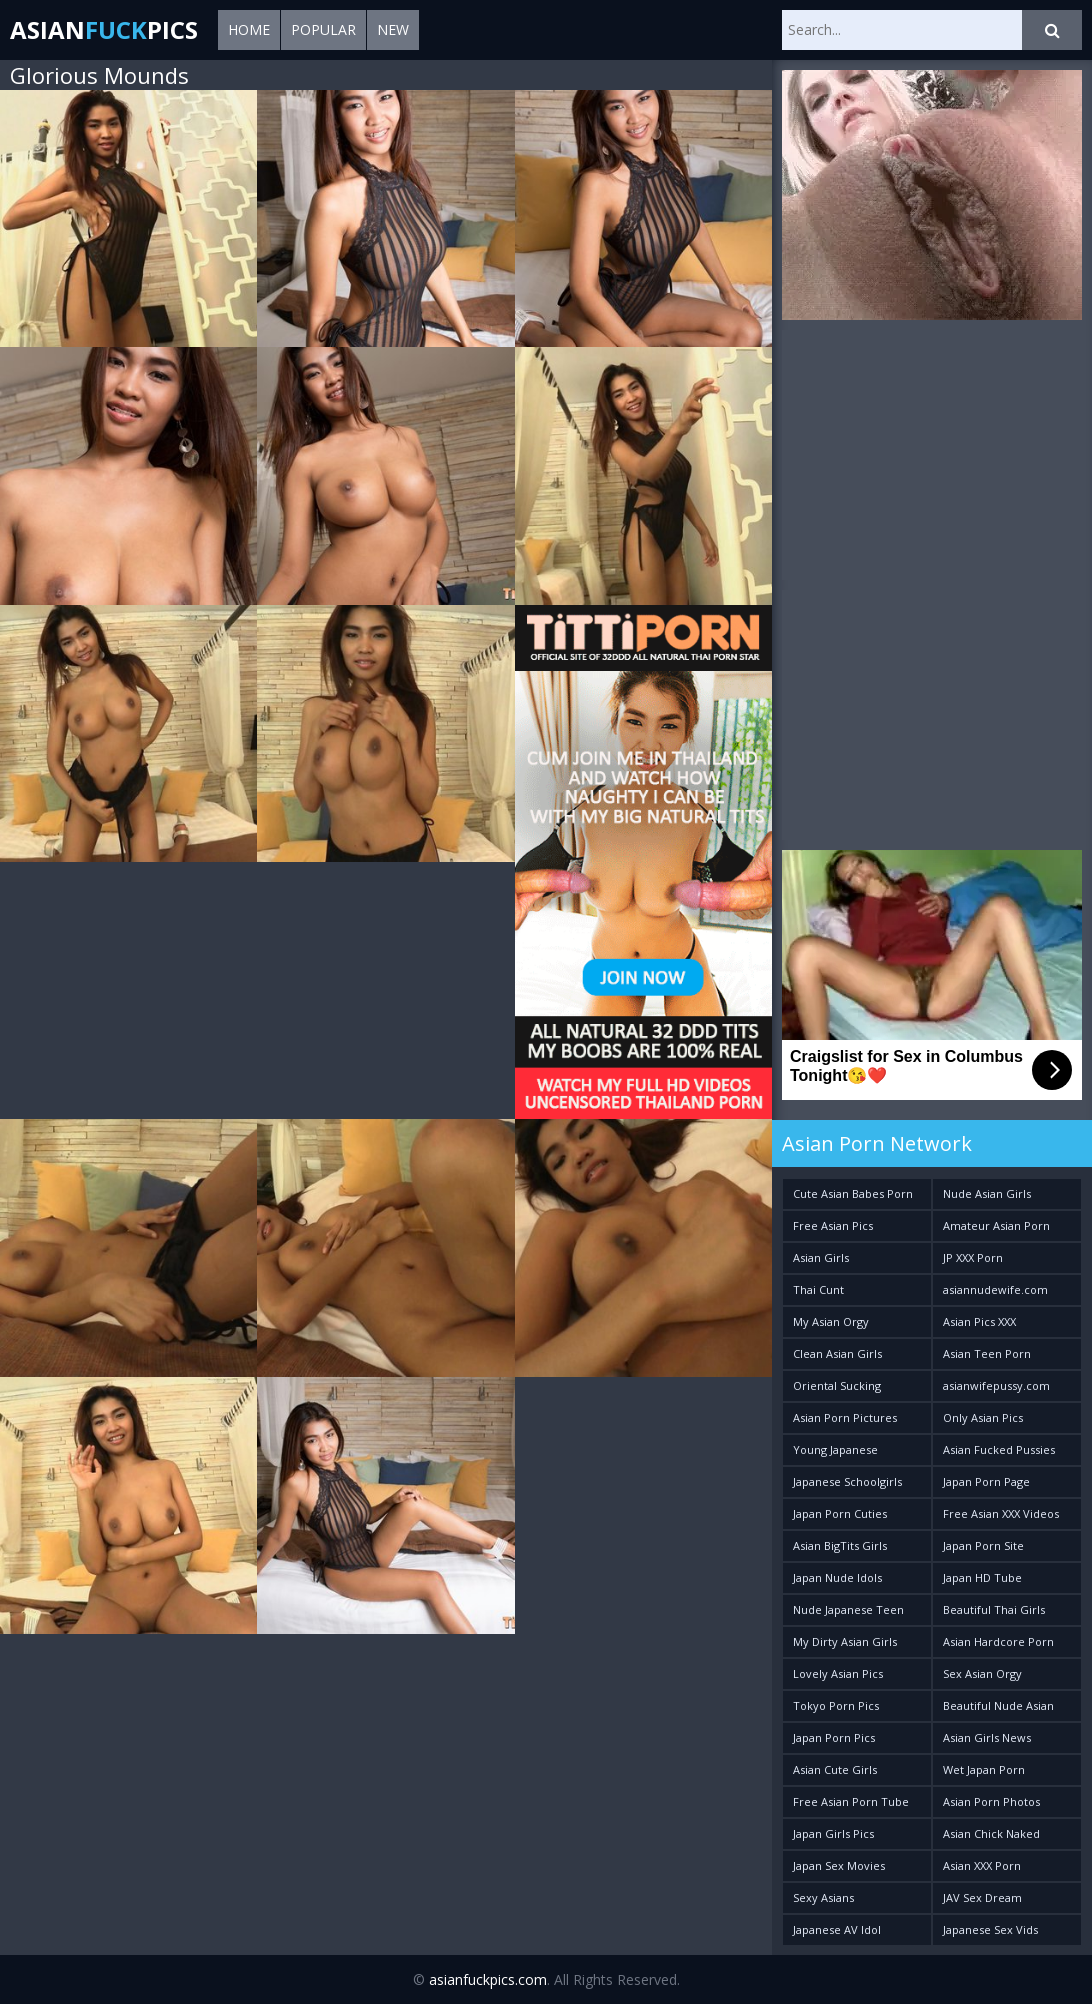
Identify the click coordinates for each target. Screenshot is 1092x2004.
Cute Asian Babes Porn (853, 1193)
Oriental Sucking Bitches (837, 1389)
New (393, 29)
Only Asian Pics (983, 1417)
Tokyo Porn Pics (836, 1705)
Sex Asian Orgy (982, 1673)
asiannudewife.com (995, 1289)
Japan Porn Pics (834, 1737)
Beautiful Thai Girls (994, 1609)
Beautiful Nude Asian (998, 1705)
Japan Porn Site (983, 1545)
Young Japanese (835, 1449)
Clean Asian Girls (837, 1353)
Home (249, 29)
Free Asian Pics (833, 1225)
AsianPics (104, 29)
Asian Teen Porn (987, 1353)
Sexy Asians (823, 1897)
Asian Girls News (987, 1737)
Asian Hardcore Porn (998, 1641)
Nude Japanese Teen (848, 1609)
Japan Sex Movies (839, 1865)
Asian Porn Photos (991, 1801)
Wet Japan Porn (984, 1769)
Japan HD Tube (982, 1577)
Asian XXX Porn (982, 1865)
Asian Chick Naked (991, 1833)
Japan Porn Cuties (840, 1513)
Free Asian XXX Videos (1001, 1513)
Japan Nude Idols (837, 1577)
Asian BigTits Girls (840, 1545)
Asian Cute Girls (835, 1769)
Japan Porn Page (986, 1481)
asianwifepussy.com (996, 1385)
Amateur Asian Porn (996, 1225)
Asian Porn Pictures (845, 1417)
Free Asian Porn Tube (851, 1801)
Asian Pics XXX (979, 1321)
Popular (323, 29)
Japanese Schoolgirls (847, 1481)
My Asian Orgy (831, 1321)
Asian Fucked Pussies (999, 1449)
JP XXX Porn (973, 1257)
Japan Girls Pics (833, 1833)
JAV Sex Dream (982, 1897)
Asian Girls (821, 1257)
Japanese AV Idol (837, 1929)
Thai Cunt (818, 1289)
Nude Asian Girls (987, 1193)
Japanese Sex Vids (990, 1929)
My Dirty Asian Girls (845, 1641)
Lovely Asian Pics (838, 1673)
